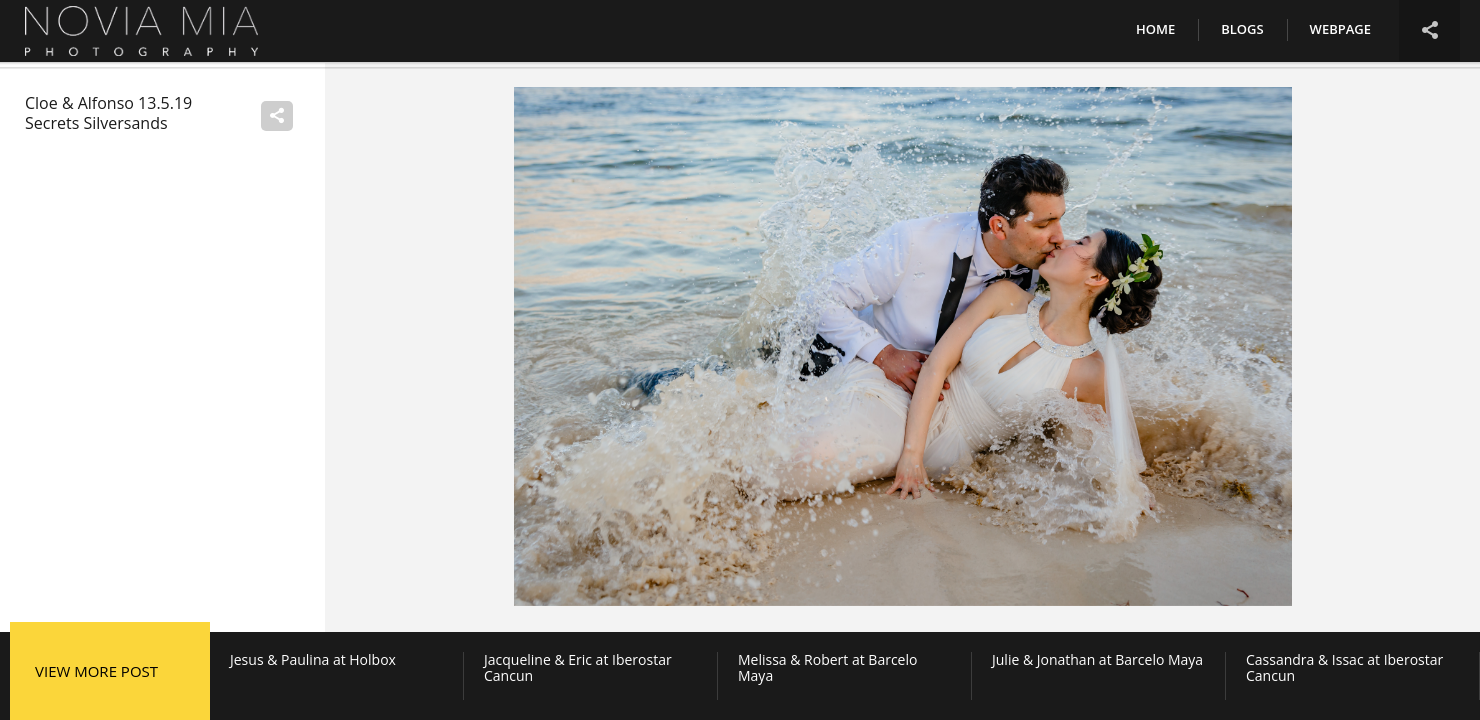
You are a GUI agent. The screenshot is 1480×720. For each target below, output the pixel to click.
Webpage (1340, 29)
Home (1155, 29)
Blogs (1242, 29)
